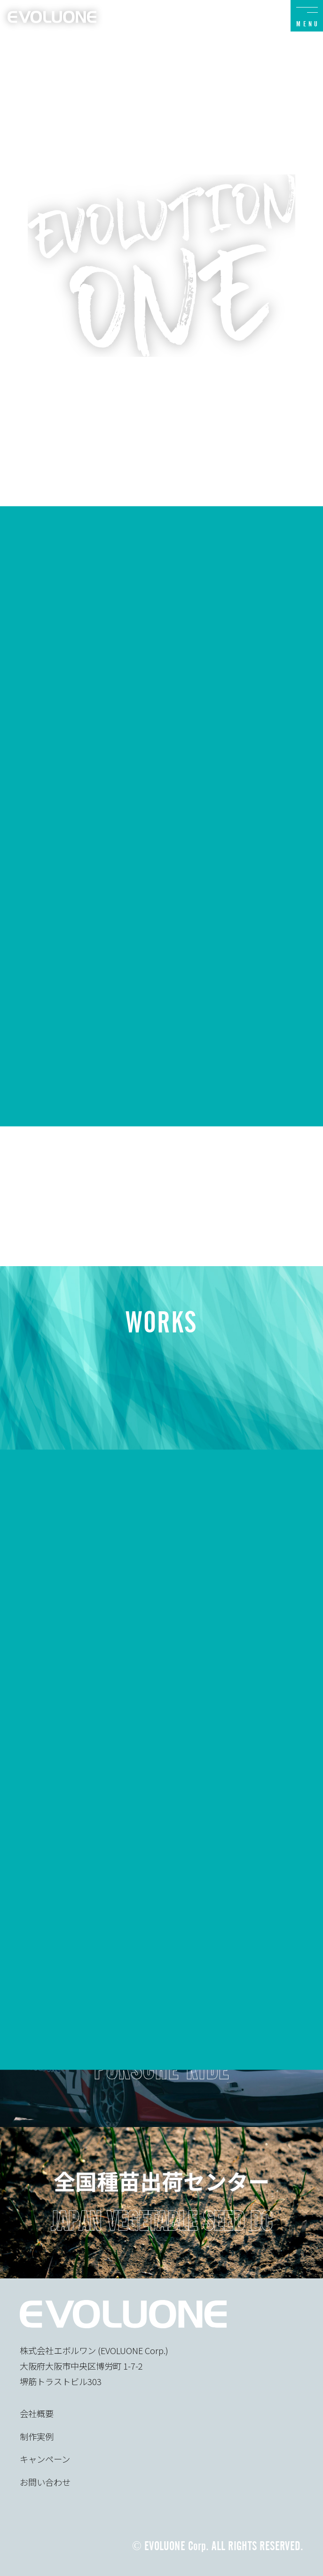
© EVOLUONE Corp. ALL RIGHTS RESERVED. (217, 2546)
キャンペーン (45, 2459)
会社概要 (37, 2413)
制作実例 (37, 2436)
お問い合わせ (45, 2482)
